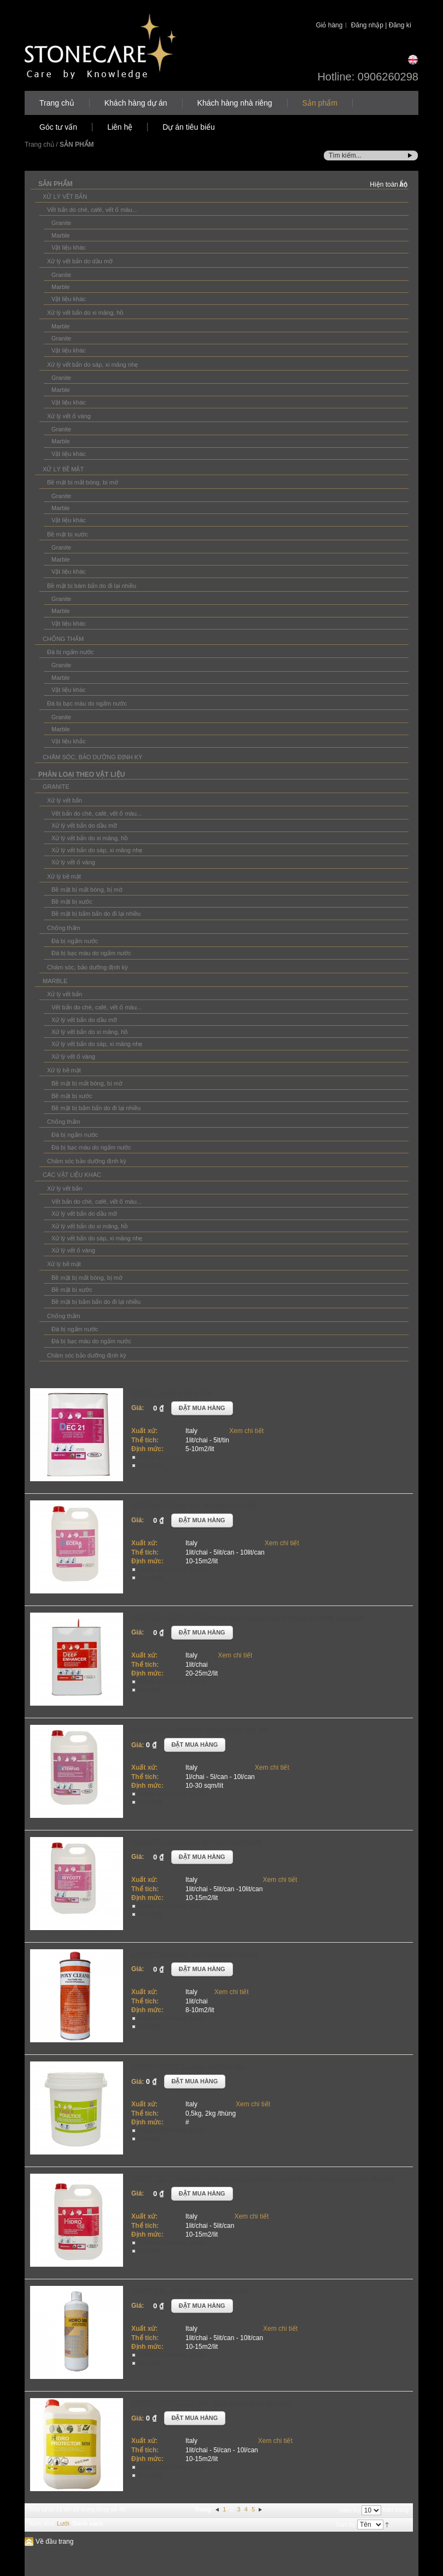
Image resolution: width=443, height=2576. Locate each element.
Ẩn (403, 184)
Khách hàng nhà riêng (234, 103)
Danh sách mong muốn (172, 1457)
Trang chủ (56, 103)
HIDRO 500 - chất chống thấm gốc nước (190, 2291)
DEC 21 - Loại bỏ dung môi (171, 1393)
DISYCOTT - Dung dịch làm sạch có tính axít (196, 1842)
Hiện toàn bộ (388, 184)
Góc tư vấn (58, 127)
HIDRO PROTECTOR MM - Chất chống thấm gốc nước (212, 2403)
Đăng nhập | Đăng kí (381, 25)
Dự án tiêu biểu (188, 127)
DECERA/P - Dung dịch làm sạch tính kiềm (194, 1505)
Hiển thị (349, 2510)
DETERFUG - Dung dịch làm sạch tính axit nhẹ (200, 1730)
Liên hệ (119, 127)
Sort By (345, 2524)
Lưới (63, 2523)
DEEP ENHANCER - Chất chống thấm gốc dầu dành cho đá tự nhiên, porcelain (247, 1617)
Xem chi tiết (246, 1431)
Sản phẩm (319, 103)
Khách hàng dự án (135, 103)
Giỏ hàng (329, 25)
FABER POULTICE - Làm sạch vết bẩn (188, 2066)
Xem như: (42, 2523)
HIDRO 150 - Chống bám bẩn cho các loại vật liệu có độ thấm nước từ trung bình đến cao (262, 2178)
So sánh (150, 1465)
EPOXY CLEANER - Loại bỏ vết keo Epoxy (194, 1954)
